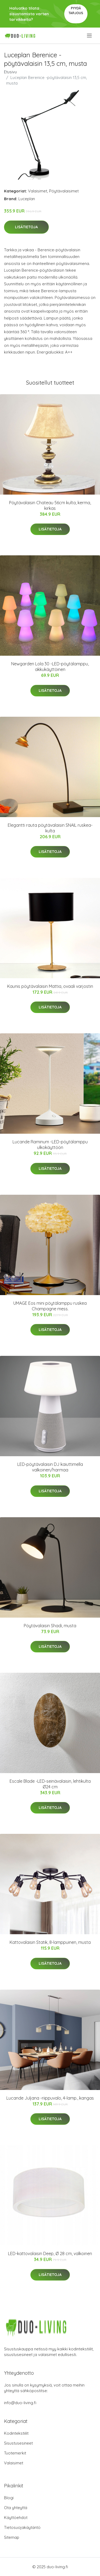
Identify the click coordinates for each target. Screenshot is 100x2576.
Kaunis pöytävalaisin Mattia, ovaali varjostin (50, 986)
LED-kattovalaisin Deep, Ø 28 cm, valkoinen (50, 2253)
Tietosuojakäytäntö (22, 2527)
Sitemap (11, 2537)
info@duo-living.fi (20, 2402)
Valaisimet (37, 191)
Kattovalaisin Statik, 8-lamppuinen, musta (50, 1942)
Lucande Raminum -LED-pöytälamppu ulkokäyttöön (50, 1144)
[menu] (89, 36)
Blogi (9, 2497)
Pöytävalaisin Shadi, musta (50, 1625)
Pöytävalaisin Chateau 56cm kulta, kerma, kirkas (50, 505)
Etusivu (10, 71)
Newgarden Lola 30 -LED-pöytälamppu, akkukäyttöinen (50, 666)
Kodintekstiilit (16, 2433)
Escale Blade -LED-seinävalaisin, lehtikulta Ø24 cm (50, 1783)
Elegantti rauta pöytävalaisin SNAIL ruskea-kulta (50, 827)
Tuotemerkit (15, 2453)
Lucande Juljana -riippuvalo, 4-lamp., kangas (50, 2098)
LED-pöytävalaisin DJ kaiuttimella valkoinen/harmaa (50, 1467)
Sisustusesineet (18, 2443)
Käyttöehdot (15, 2517)
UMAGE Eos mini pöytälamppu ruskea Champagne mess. (50, 1305)
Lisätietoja (26, 227)
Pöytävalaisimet (64, 191)
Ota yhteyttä (15, 2507)
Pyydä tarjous (76, 10)
